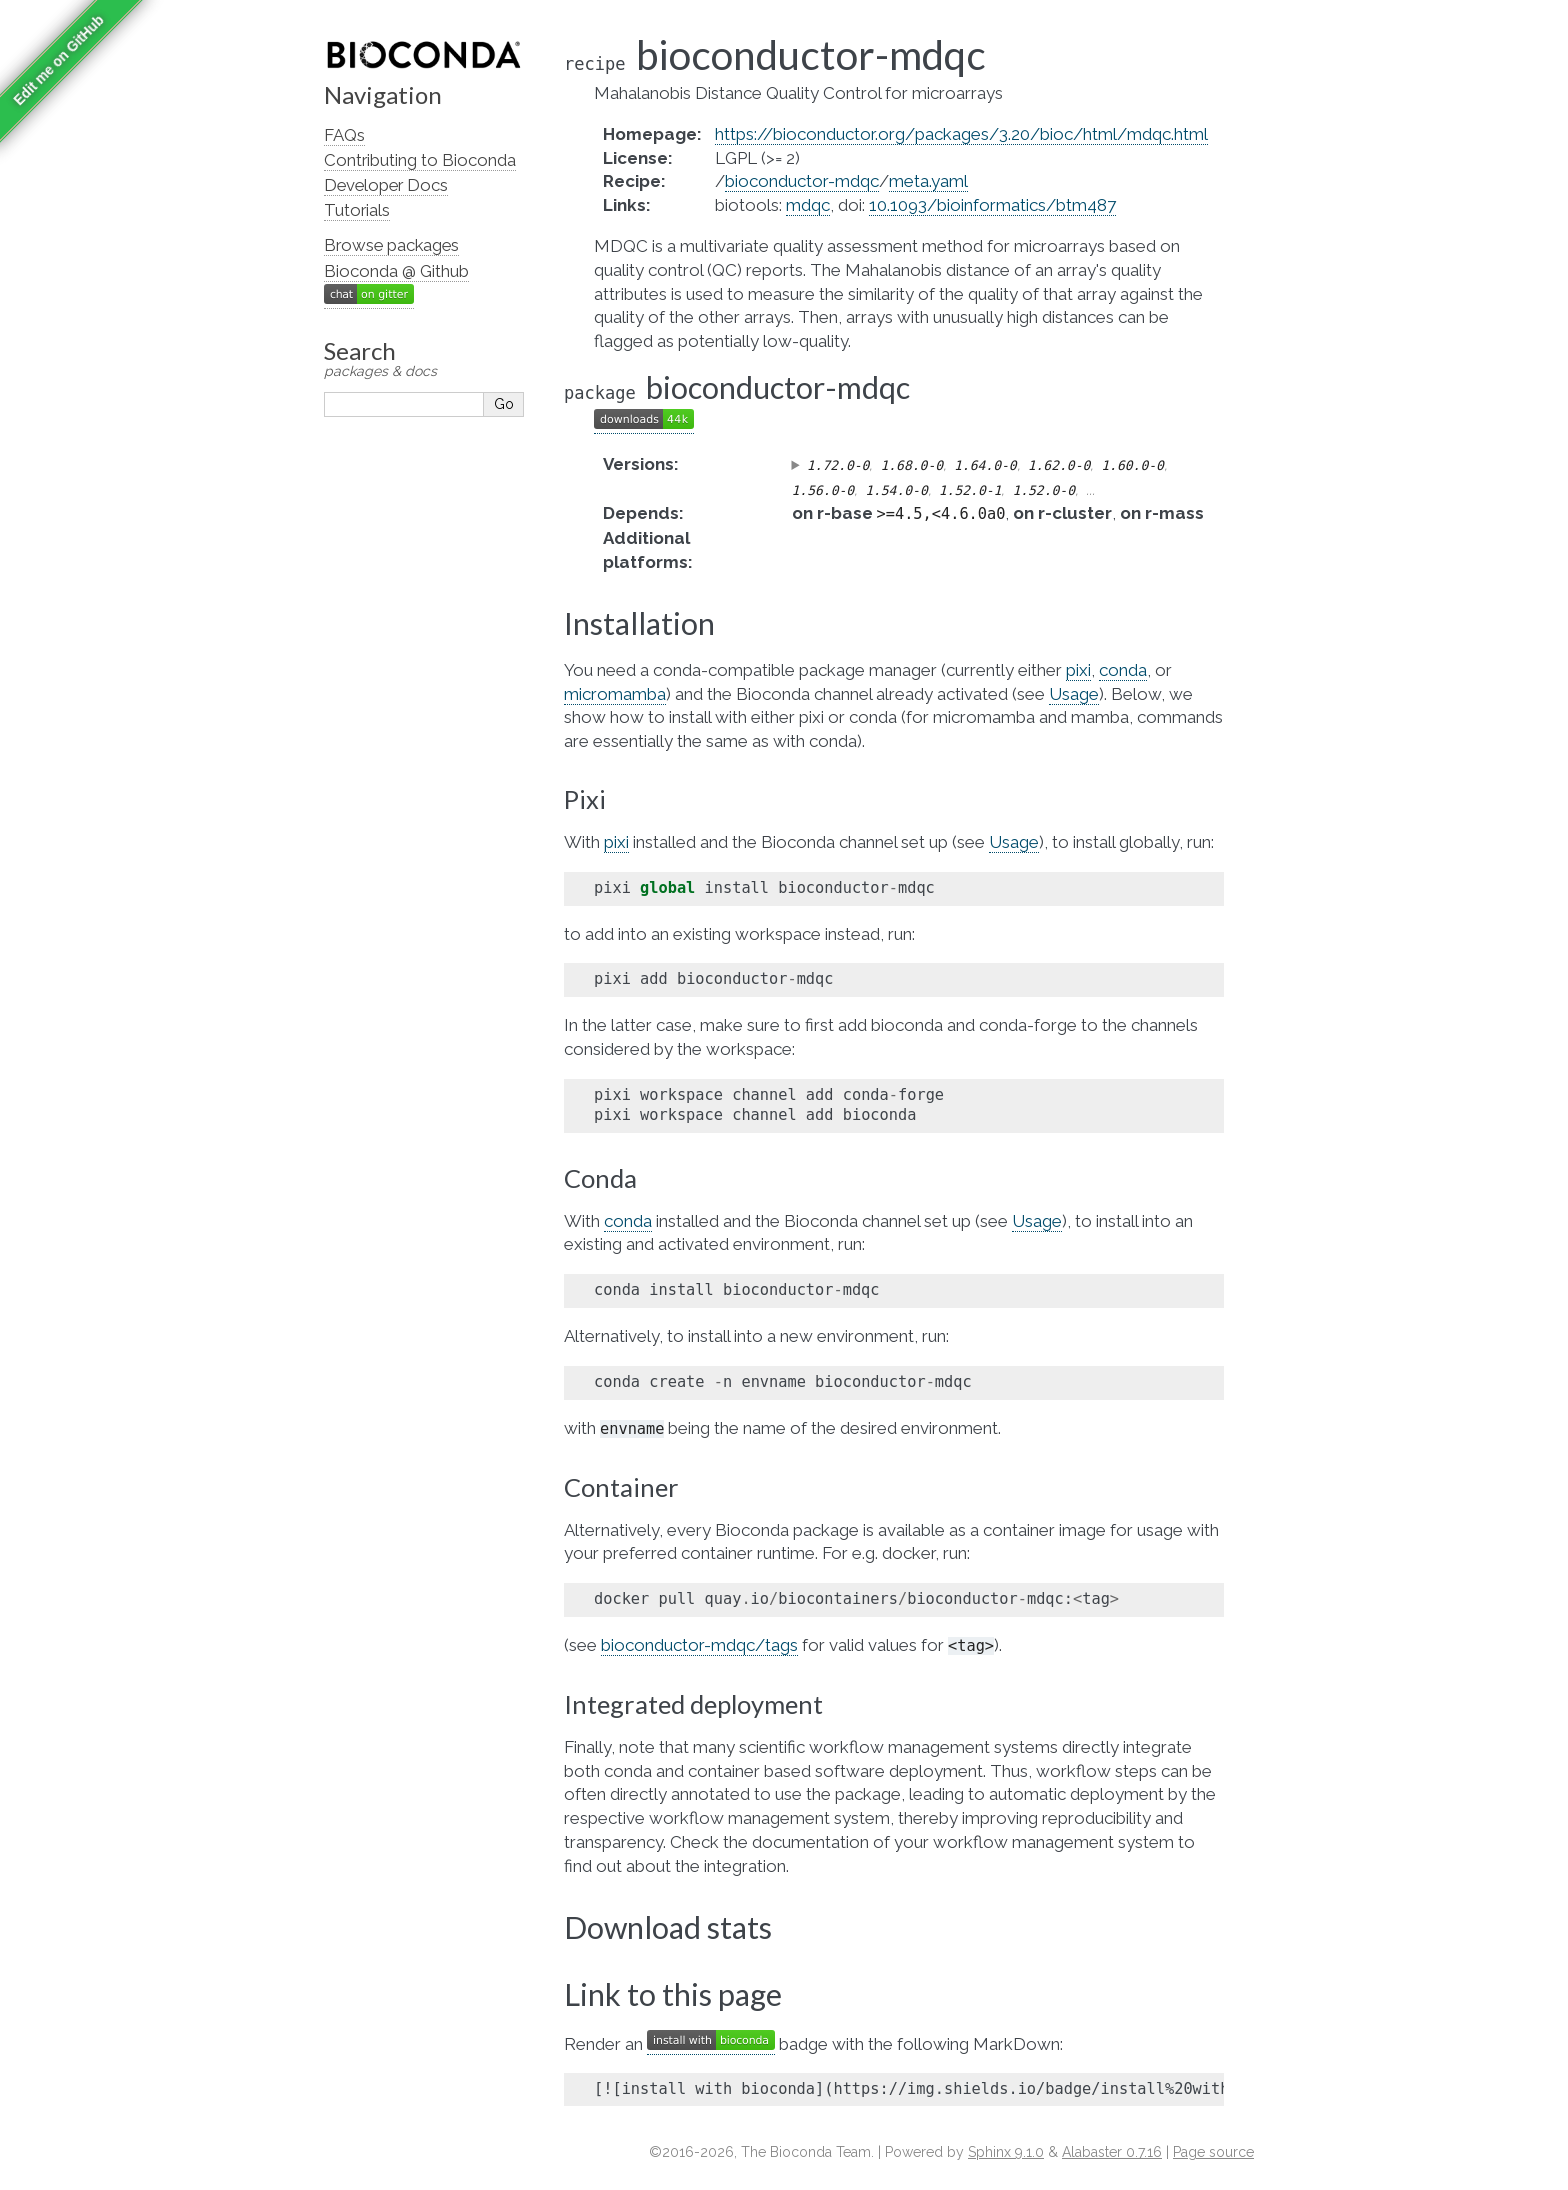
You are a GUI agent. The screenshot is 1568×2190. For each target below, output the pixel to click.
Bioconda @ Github (396, 271)
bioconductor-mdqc (802, 181)
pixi (1078, 670)
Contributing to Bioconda (420, 160)
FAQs (344, 135)
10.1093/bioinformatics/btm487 (992, 205)
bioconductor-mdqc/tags (699, 1645)
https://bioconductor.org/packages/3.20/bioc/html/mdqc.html (961, 134)
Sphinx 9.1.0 (1006, 2152)
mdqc (808, 205)
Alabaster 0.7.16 (1112, 2152)
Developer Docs (386, 185)
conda (1123, 670)
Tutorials (357, 210)
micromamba (615, 694)
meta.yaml (928, 181)
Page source (1213, 2152)
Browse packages (391, 245)
